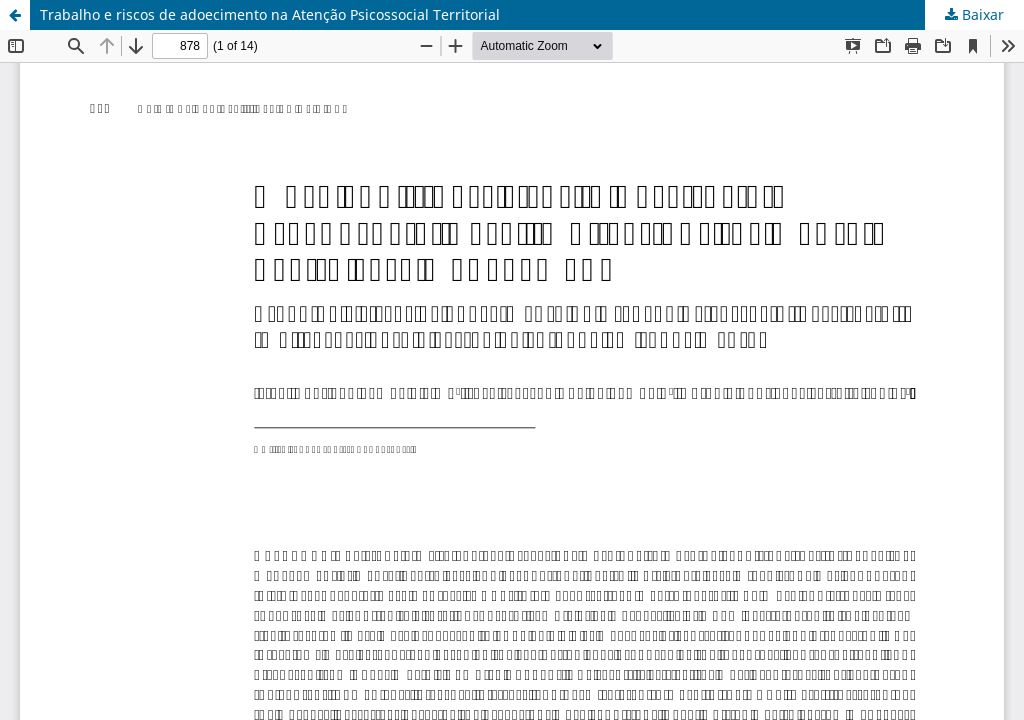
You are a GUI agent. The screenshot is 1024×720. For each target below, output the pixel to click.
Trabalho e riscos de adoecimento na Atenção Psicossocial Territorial (270, 14)
